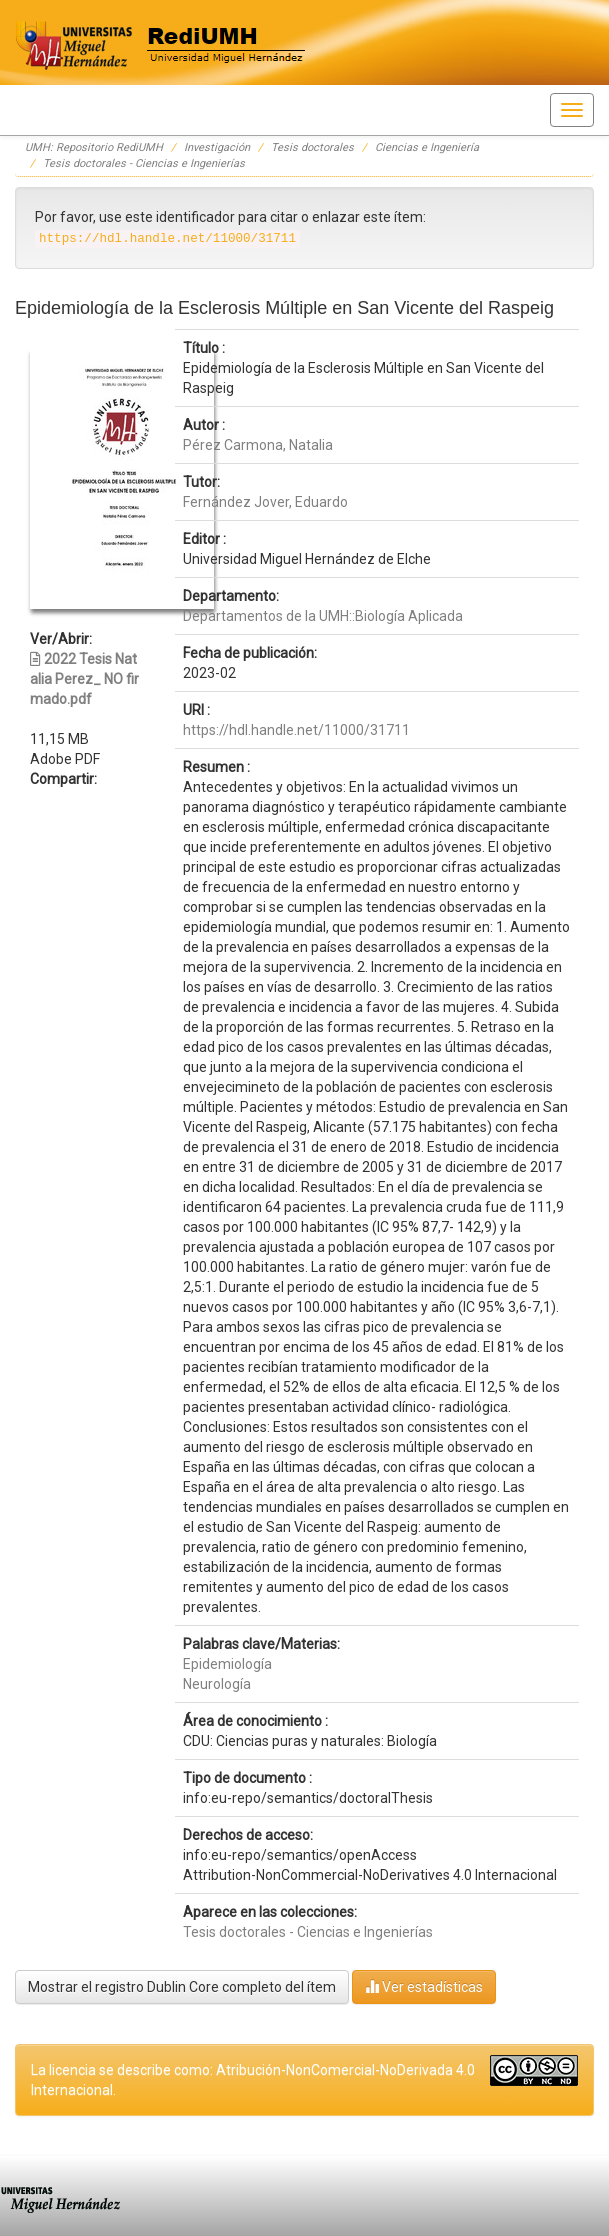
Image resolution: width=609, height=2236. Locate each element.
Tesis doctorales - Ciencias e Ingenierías (144, 163)
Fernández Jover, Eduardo (265, 502)
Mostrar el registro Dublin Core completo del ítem (182, 1987)
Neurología (217, 1684)
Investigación (217, 147)
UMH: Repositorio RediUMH (94, 147)
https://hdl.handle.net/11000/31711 (296, 730)
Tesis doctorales (312, 147)
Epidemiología (227, 1664)
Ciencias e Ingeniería (427, 147)
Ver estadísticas (424, 1986)
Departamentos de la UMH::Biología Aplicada (323, 616)
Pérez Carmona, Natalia (258, 445)
